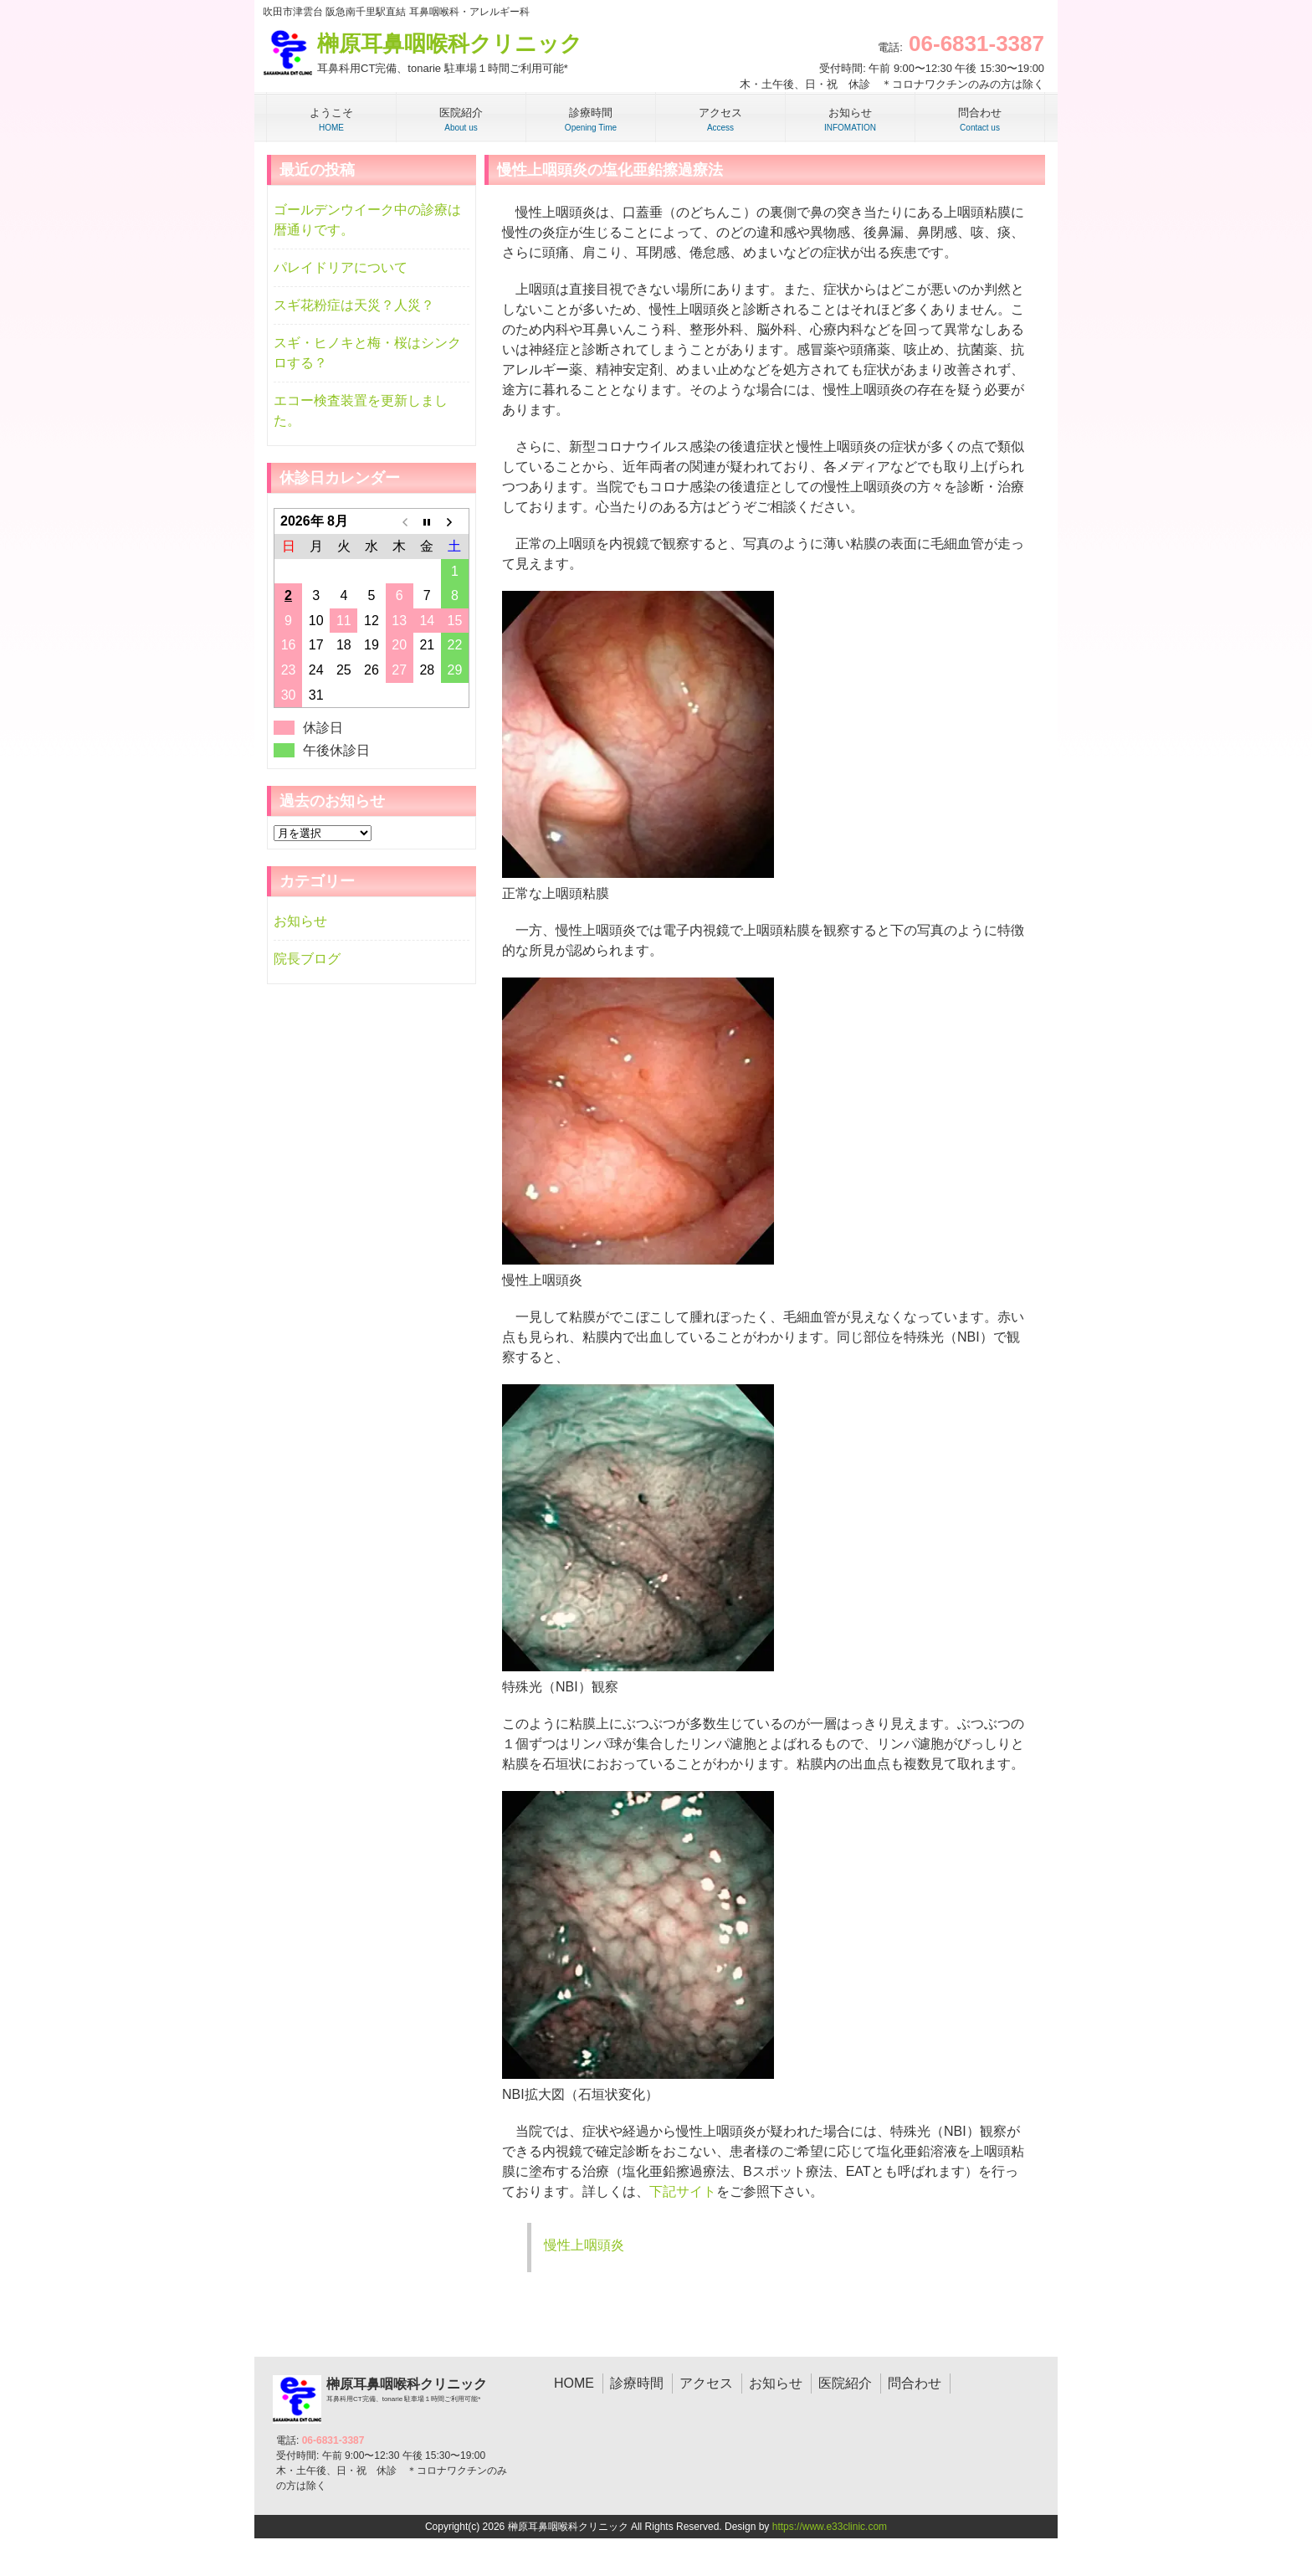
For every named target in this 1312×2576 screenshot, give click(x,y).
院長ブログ (307, 959)
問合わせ (914, 2383)
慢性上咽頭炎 (584, 2245)
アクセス (706, 2383)
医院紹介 (845, 2383)
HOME (574, 2383)
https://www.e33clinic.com (829, 2526)
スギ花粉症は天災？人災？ (354, 305)
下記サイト (682, 2191)
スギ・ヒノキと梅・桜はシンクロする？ (367, 353)
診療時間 (637, 2383)
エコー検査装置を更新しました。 (361, 410)
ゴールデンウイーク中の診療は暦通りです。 (367, 220)
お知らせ (300, 921)
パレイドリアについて (340, 267)
